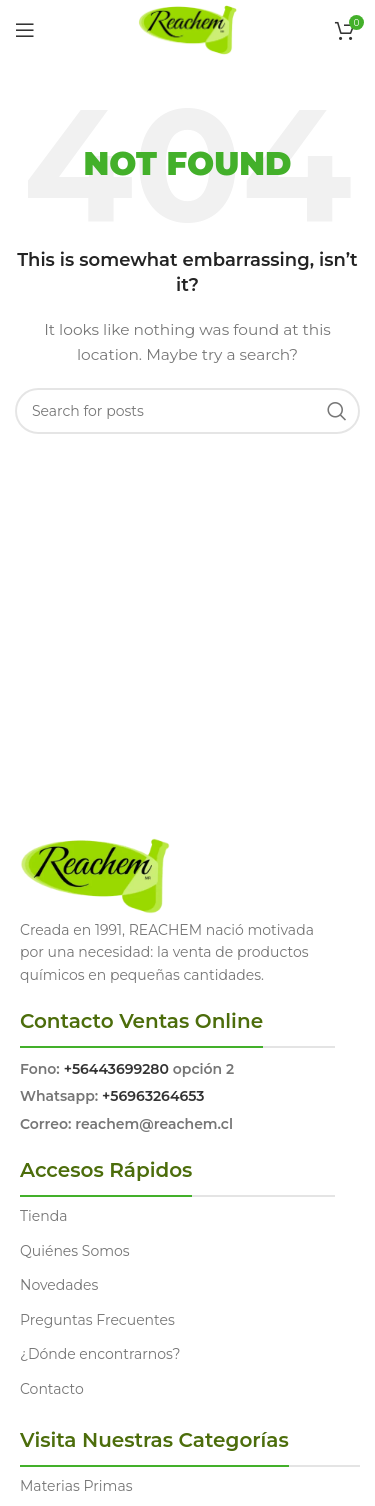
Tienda (43, 1216)
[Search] (187, 411)
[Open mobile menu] (25, 30)
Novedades (59, 1285)
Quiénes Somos (75, 1251)
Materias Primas (76, 1486)
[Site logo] (187, 29)
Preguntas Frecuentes (97, 1320)
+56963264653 (153, 1096)
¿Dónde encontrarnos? (100, 1354)
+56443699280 (116, 1069)
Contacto (52, 1389)
